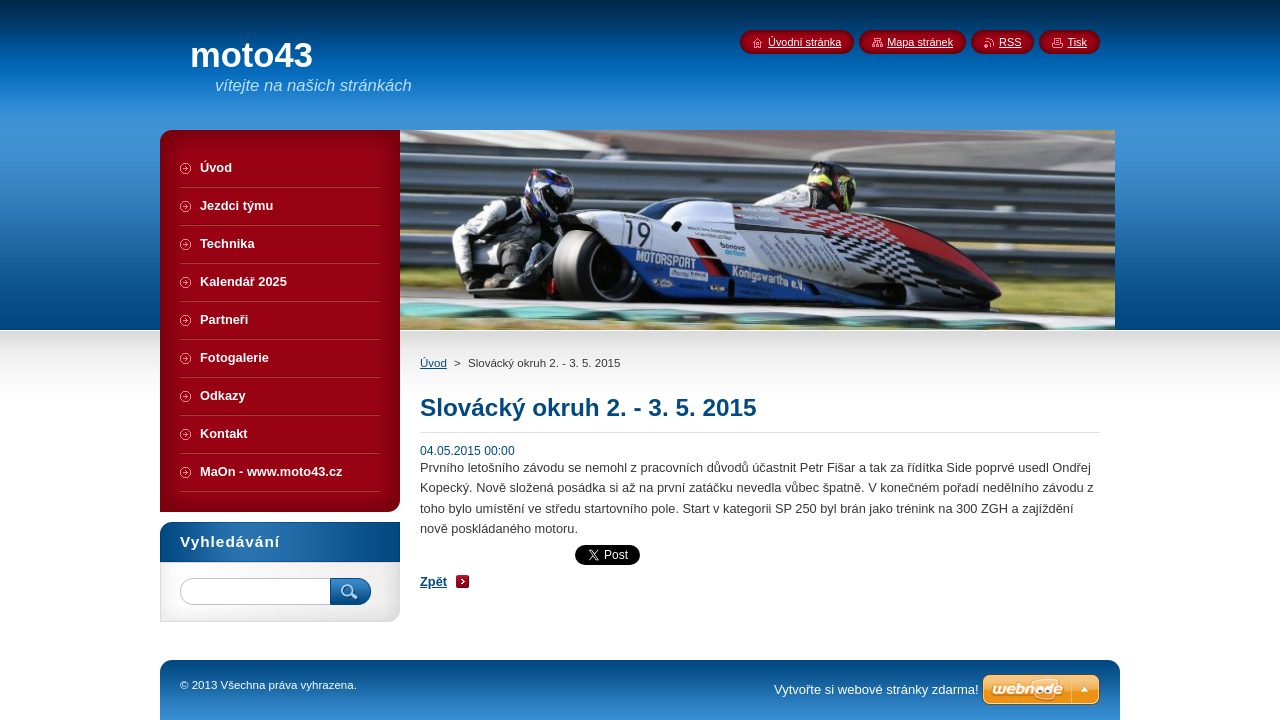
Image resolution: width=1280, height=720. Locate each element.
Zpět (433, 581)
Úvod (433, 363)
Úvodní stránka (804, 42)
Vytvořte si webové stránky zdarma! (876, 689)
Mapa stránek (920, 42)
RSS (1010, 42)
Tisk (1077, 42)
